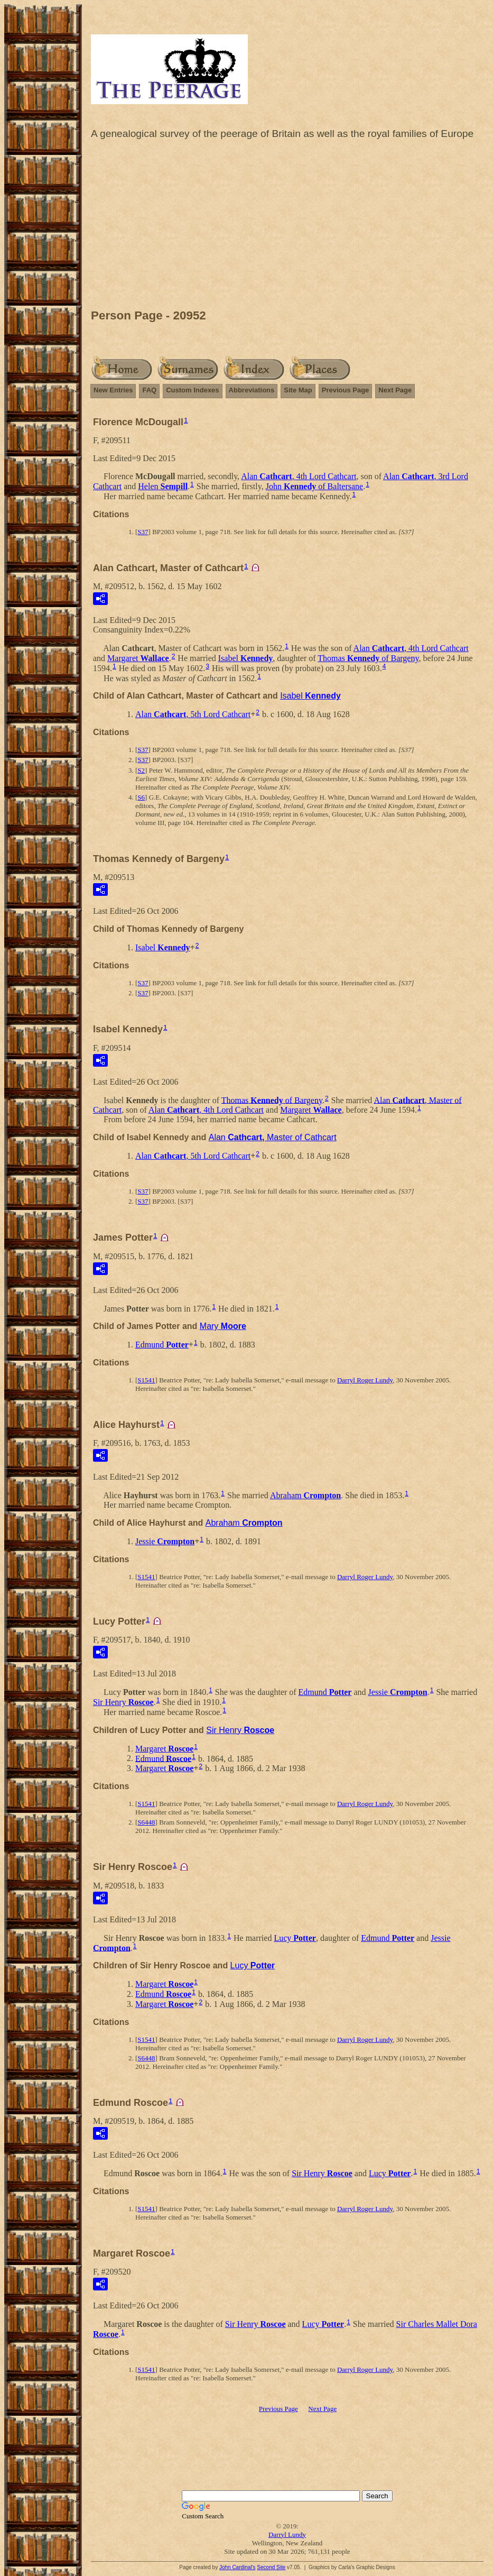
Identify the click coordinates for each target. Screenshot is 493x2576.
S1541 (146, 1380)
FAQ (149, 390)
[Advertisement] (287, 227)
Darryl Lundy (287, 2534)
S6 (141, 797)
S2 (141, 770)
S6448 (146, 1822)
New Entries (113, 390)
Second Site (271, 2567)
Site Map (298, 390)
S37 (142, 532)
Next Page (395, 390)
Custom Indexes (192, 390)
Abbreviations (252, 390)
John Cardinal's (237, 2567)
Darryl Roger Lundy (365, 1380)
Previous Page (345, 390)
